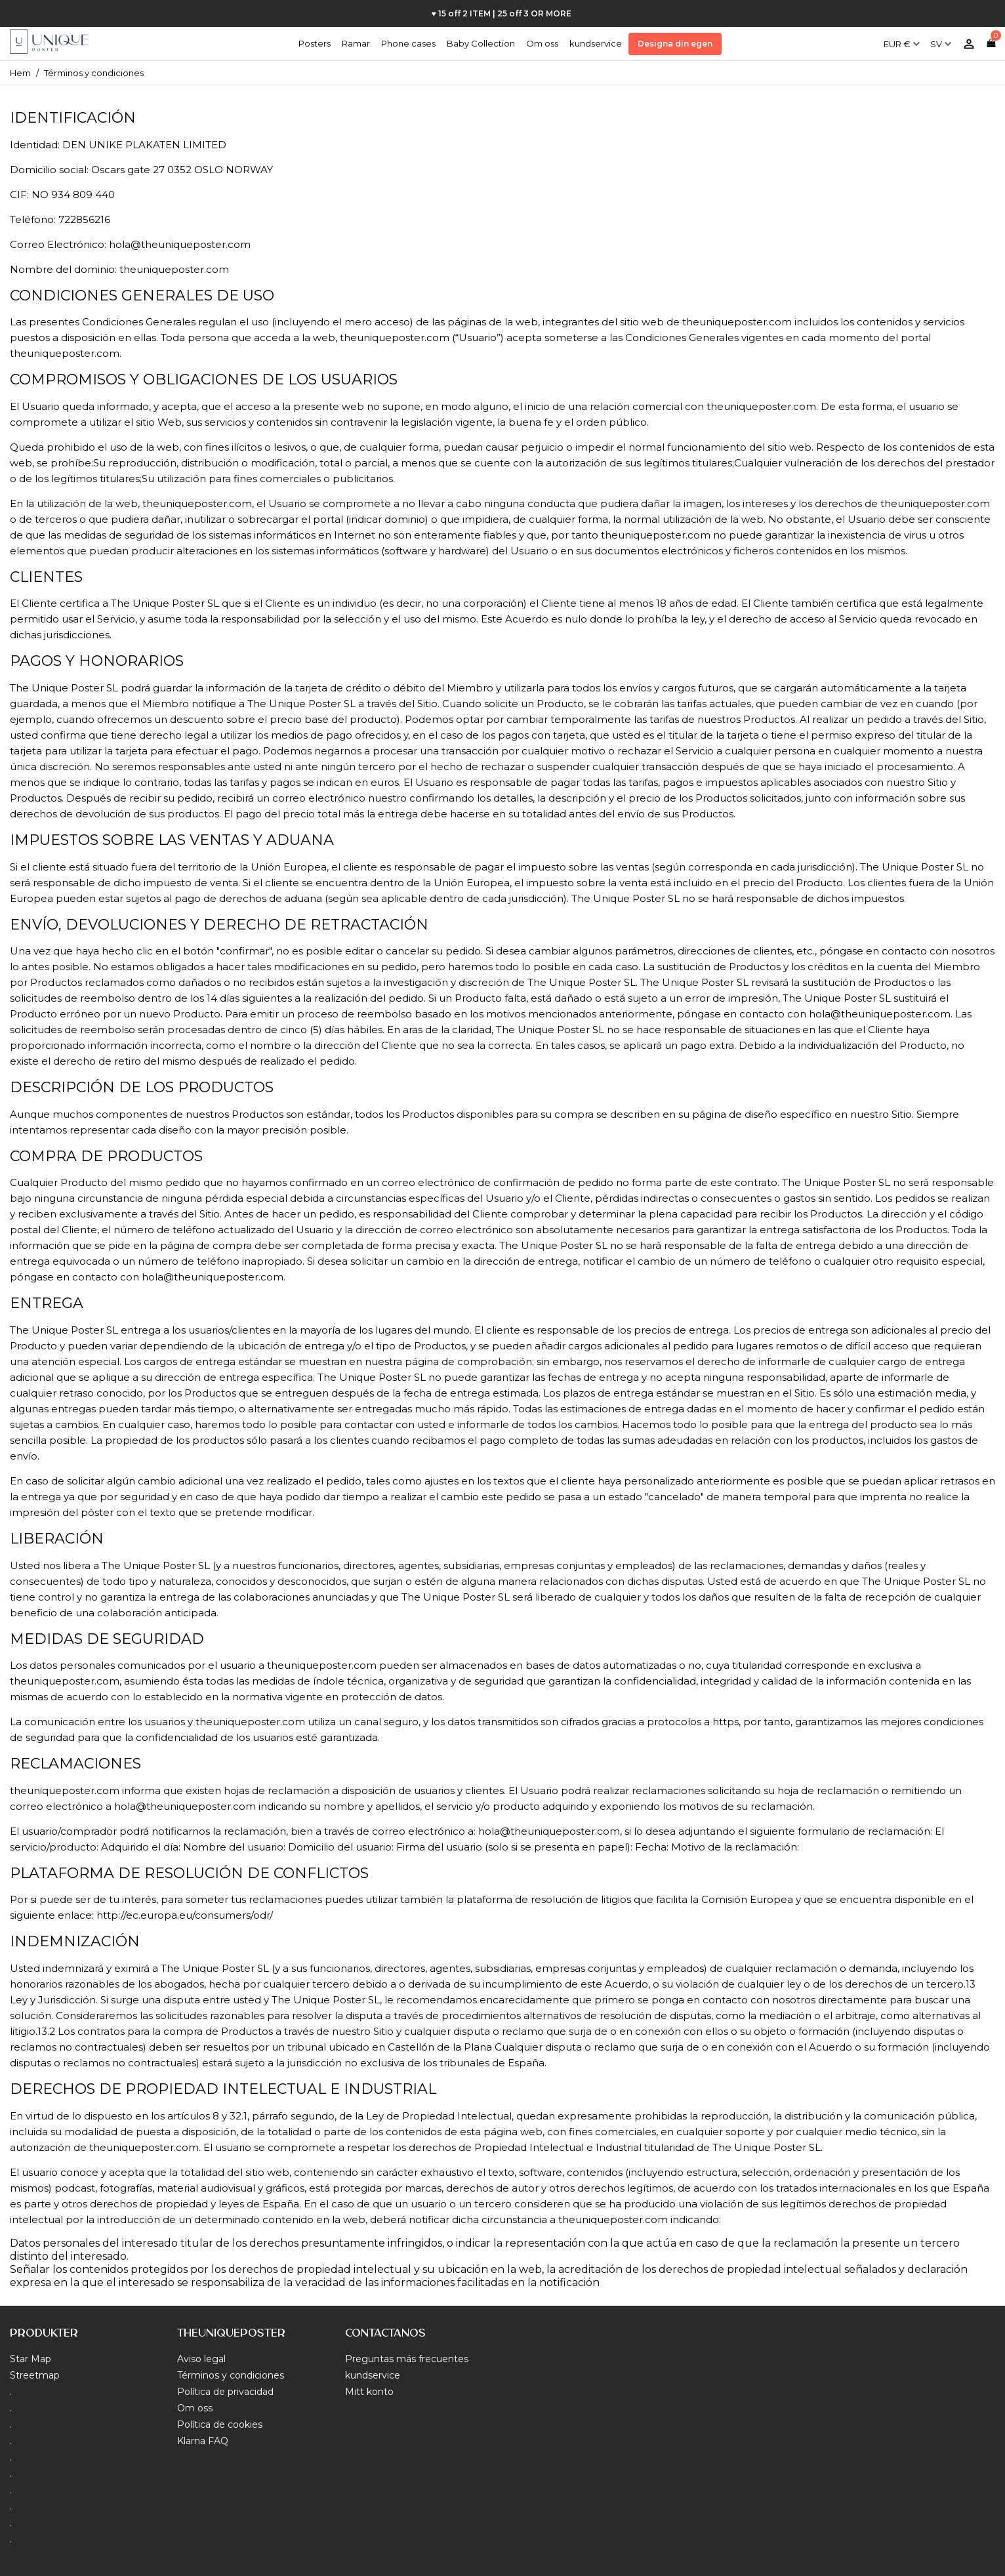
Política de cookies (219, 2424)
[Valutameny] (902, 39)
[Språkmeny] (940, 39)
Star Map (30, 2359)
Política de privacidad (225, 2392)
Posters (314, 43)
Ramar (356, 43)
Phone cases (408, 43)
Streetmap (35, 2375)
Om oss (542, 43)
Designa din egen (675, 44)
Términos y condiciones (230, 2375)
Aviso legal (201, 2359)
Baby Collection (481, 43)
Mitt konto (369, 2392)
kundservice (595, 43)
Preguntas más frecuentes (406, 2359)
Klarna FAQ (202, 2441)
